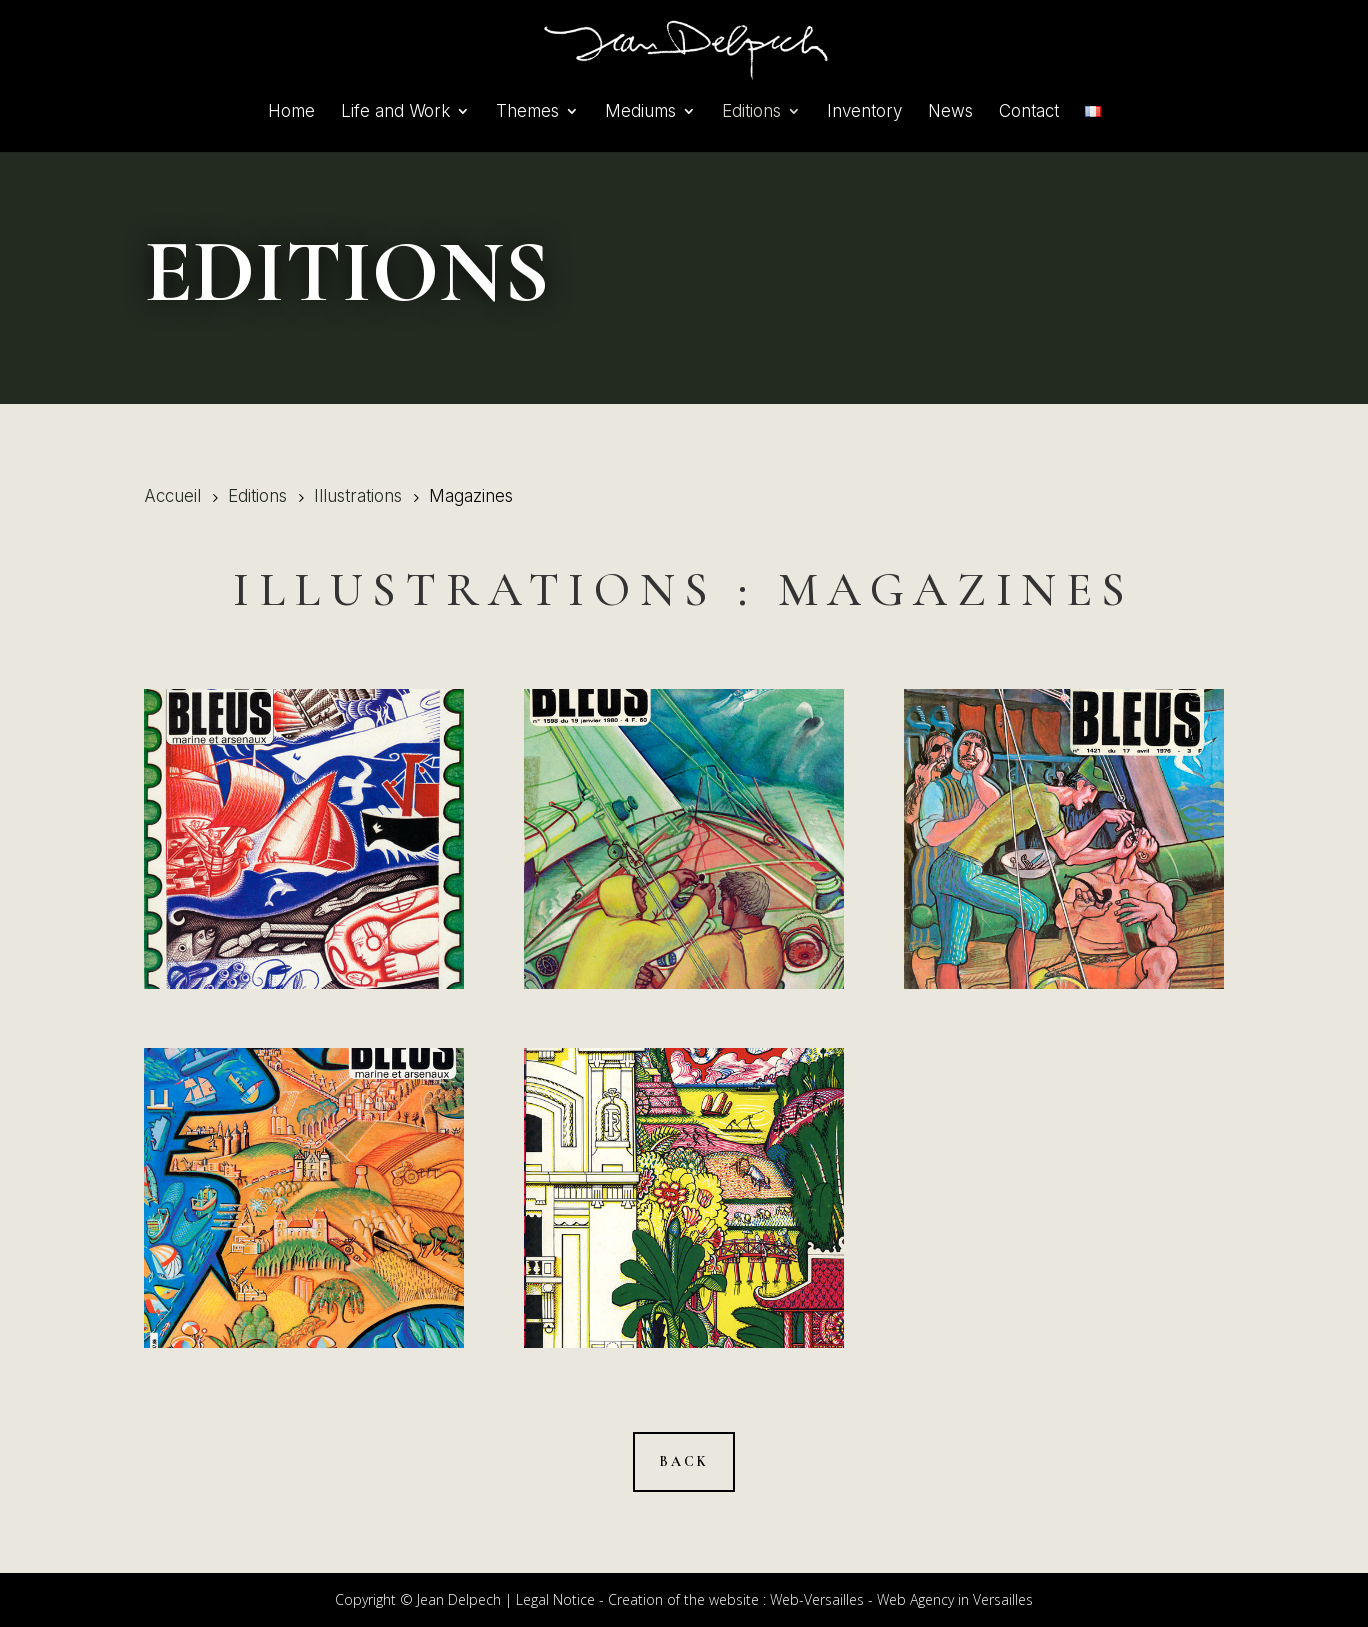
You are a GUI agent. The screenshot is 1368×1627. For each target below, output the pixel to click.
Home (291, 112)
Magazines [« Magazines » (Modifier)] (956, 590)
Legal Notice (555, 1599)
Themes (527, 112)
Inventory (864, 112)
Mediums (640, 112)
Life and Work (395, 112)
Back (683, 1461)
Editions (751, 112)
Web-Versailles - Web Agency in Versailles (901, 1599)
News (950, 112)
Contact (1029, 112)
